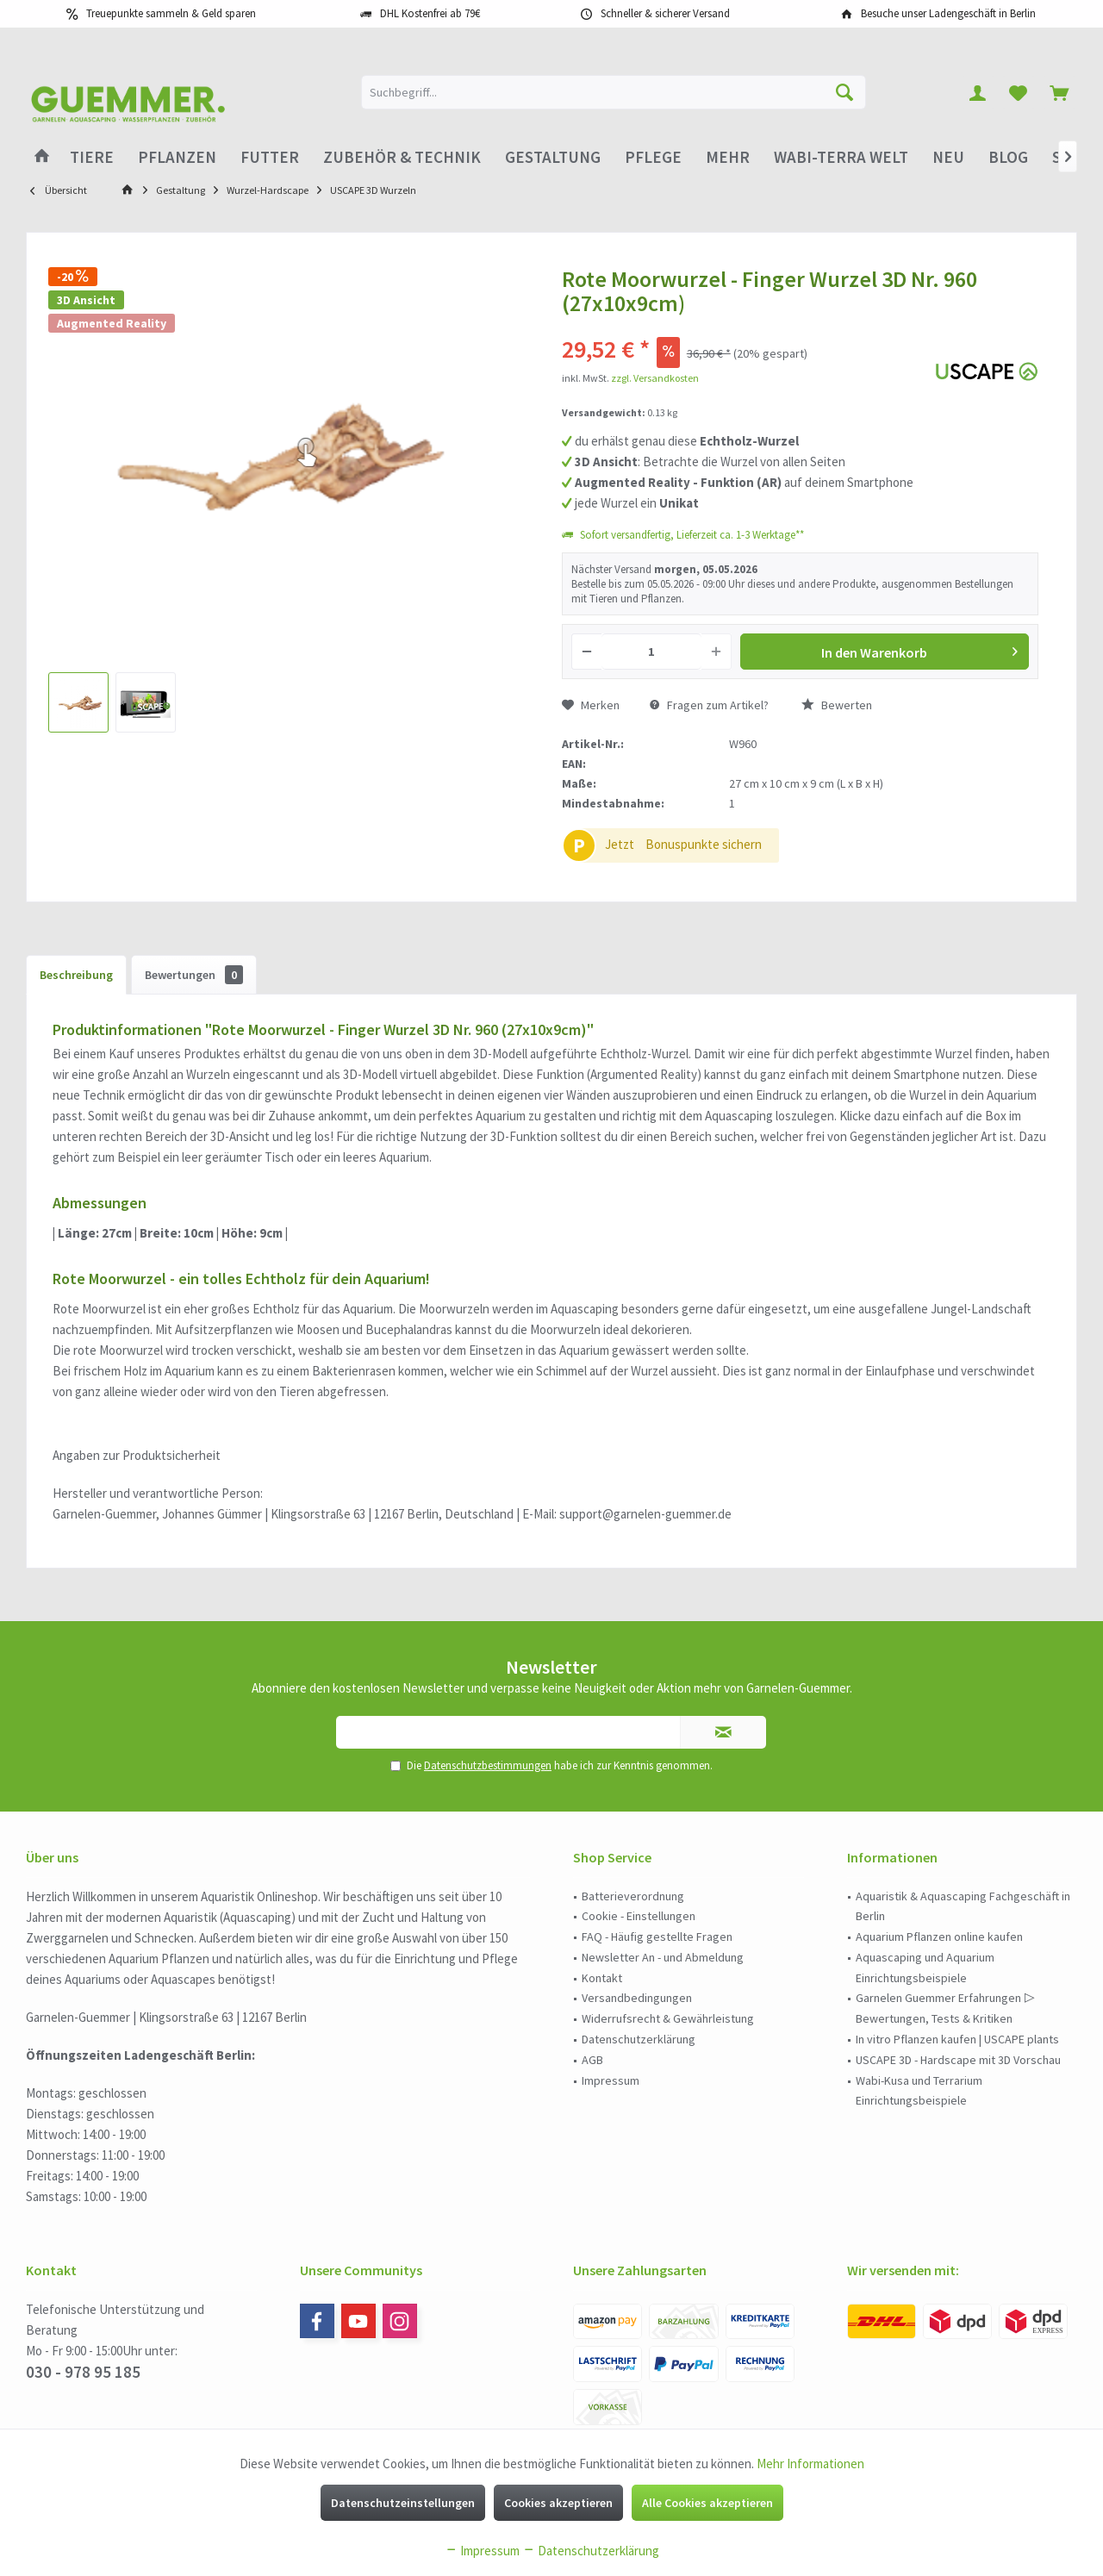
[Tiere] (92, 157)
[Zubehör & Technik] (402, 157)
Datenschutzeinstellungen (403, 2503)
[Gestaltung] (553, 157)
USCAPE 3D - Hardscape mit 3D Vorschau (958, 2060)
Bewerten (836, 705)
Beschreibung (76, 974)
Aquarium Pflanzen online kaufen (939, 1936)
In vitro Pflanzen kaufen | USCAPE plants (957, 2039)
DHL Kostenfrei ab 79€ (430, 13)
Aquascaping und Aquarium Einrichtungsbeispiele (925, 1967)
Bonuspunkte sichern (703, 844)
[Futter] (269, 157)
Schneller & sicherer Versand (665, 13)
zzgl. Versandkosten (655, 377)
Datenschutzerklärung (638, 2039)
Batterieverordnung (633, 1896)
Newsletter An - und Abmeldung (663, 1957)
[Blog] (1008, 157)
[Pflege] (653, 157)
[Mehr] (728, 157)
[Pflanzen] (177, 157)
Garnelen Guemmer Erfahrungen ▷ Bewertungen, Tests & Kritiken (945, 2008)
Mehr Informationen (810, 2463)
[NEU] (948, 157)
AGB (592, 2060)
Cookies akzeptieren (558, 2503)
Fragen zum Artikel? (709, 705)
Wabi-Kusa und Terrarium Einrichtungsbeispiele (919, 2091)
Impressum (610, 2080)
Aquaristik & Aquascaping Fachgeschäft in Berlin (963, 1906)
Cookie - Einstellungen (638, 1916)
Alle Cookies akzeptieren (707, 2503)
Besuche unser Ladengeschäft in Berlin (948, 13)
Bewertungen (194, 974)
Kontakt (602, 1978)
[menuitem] (1059, 92)
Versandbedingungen (637, 1997)
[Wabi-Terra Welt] (841, 157)
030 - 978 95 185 (83, 2371)
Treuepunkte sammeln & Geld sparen (171, 13)
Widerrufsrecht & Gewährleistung (668, 2018)
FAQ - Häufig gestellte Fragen (657, 1936)
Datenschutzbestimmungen (488, 1765)
